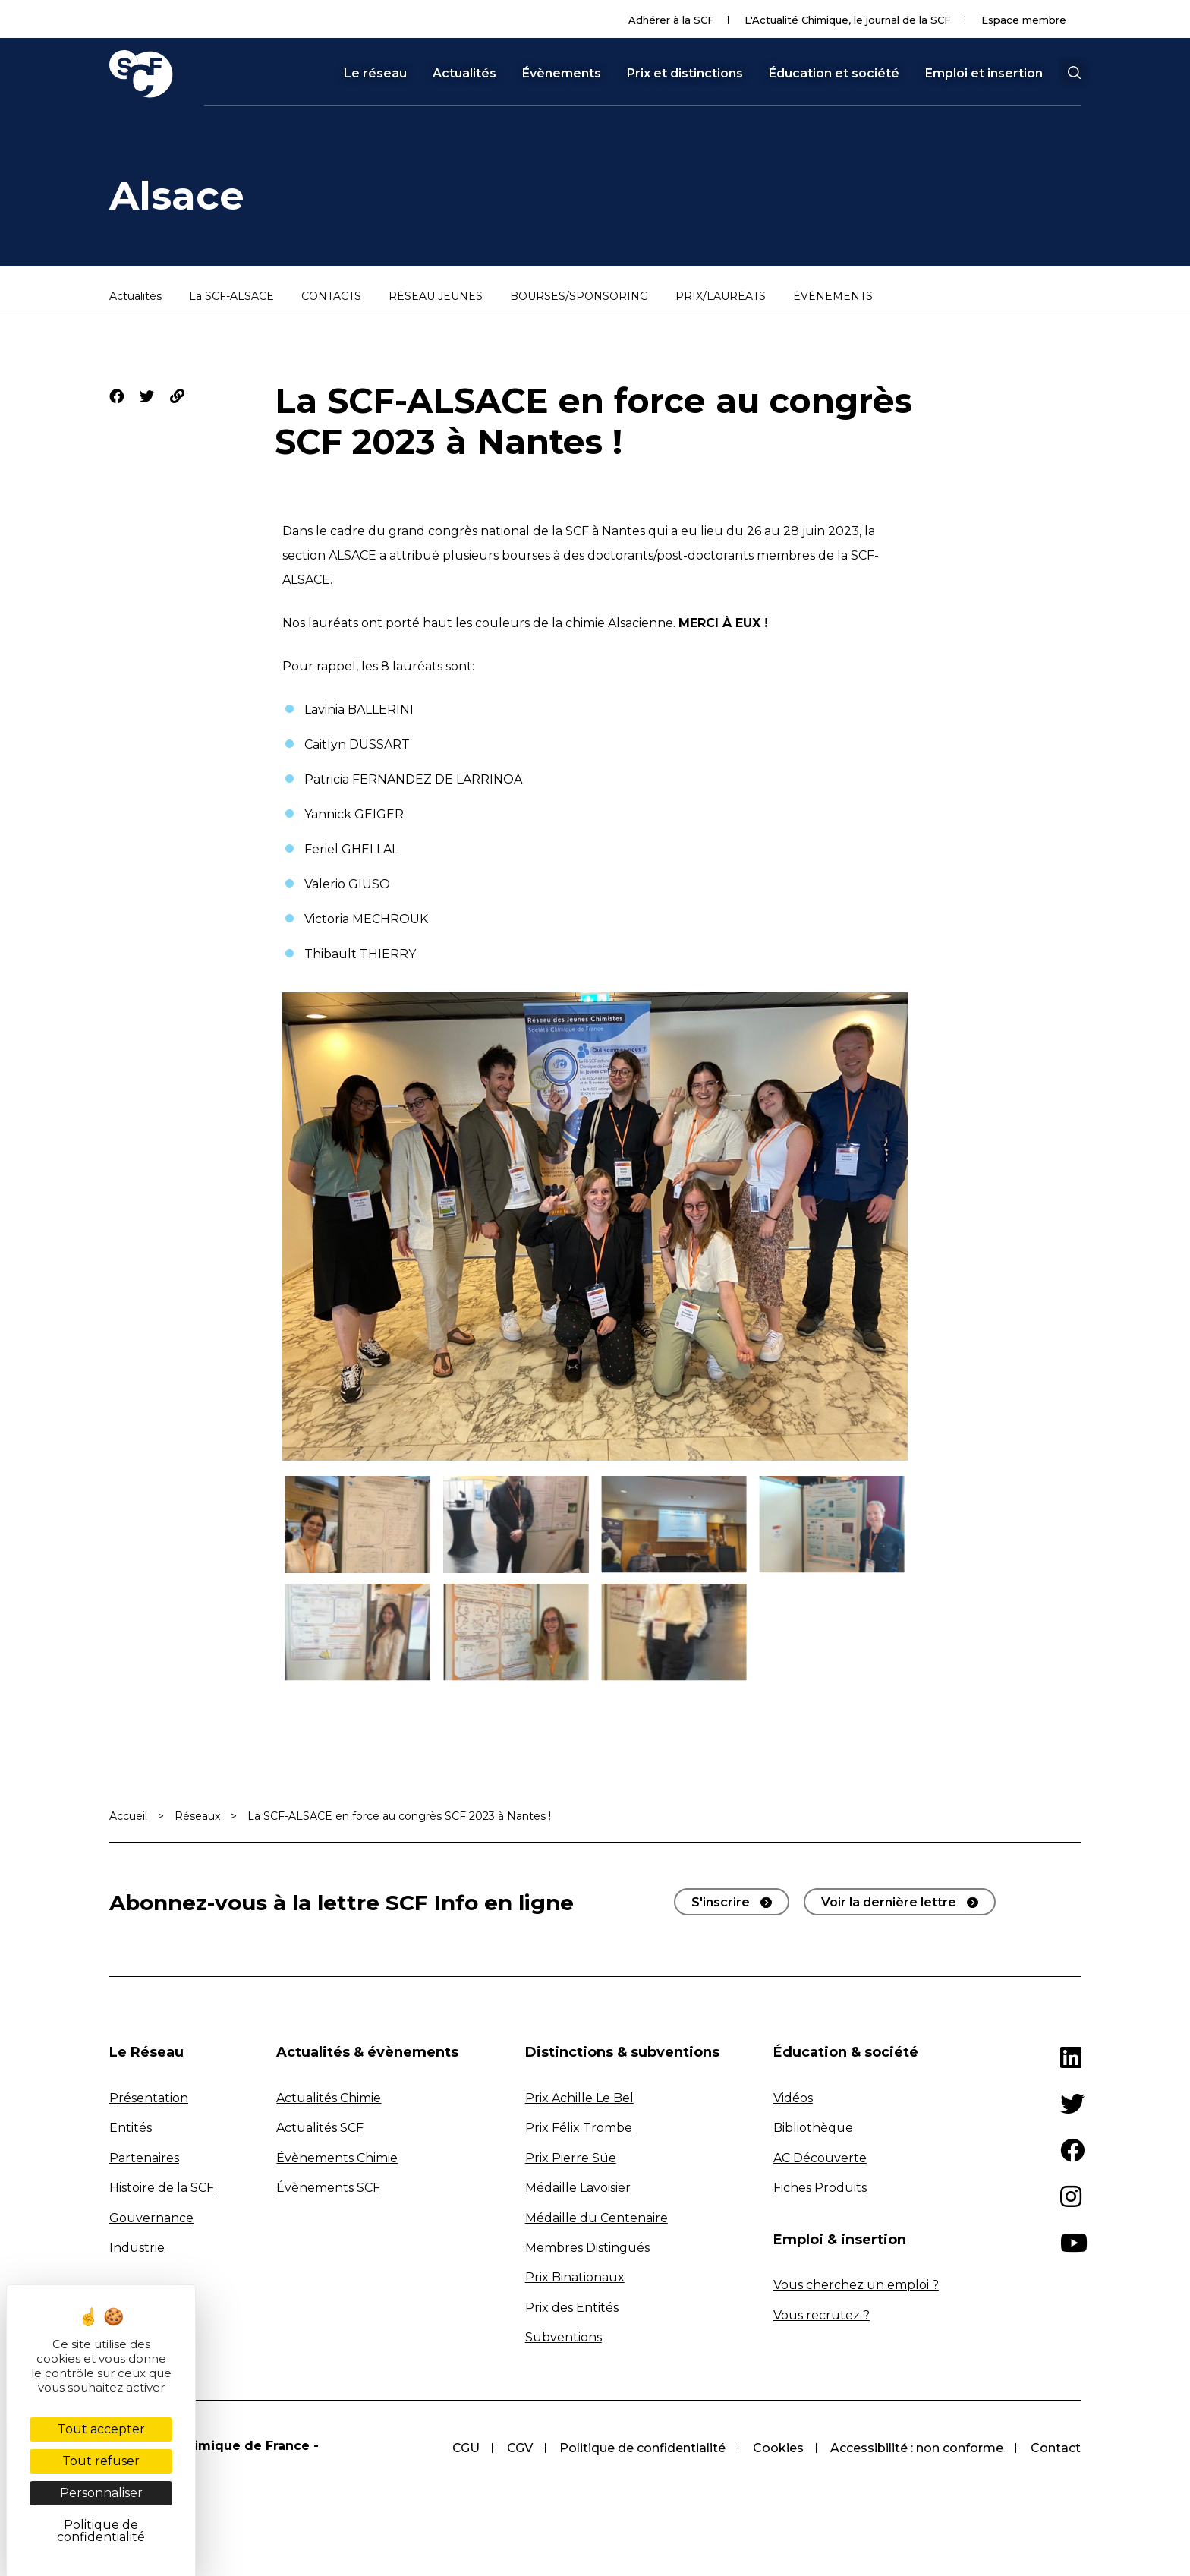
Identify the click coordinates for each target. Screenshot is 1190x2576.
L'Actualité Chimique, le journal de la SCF (848, 20)
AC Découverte (820, 2158)
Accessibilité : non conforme (916, 2448)
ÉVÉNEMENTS (833, 297)
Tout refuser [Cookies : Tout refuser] (101, 2461)
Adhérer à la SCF (671, 20)
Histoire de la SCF (161, 2187)
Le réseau (375, 74)
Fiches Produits (820, 2187)
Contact (1056, 2448)
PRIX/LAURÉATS (720, 297)
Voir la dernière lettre (888, 1902)
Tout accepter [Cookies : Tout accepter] (101, 2429)
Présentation (148, 2098)
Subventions (563, 2337)
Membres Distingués (587, 2247)
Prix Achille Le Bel (579, 2098)
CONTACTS (331, 297)
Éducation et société (834, 74)
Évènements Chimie (337, 2158)
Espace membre (1023, 20)
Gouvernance (151, 2218)
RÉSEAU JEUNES (436, 297)
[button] (1074, 73)
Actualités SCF (320, 2127)
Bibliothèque (813, 2127)
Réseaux (197, 1816)
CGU (464, 2448)
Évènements (561, 74)
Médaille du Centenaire (596, 2218)
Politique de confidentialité (642, 2448)
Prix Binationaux (575, 2277)
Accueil (128, 1816)
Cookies (777, 2448)
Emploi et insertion (984, 74)
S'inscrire (720, 1902)
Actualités (464, 74)
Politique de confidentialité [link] (101, 2531)
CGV (518, 2448)
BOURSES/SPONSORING (579, 297)
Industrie (137, 2247)
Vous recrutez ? (821, 2315)
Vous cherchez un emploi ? (856, 2285)
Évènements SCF (328, 2187)
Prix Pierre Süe (570, 2158)
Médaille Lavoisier (578, 2187)
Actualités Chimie (328, 2098)
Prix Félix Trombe (578, 2127)
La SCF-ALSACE (231, 297)
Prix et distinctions (685, 74)
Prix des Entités (572, 2307)
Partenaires (144, 2158)
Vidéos (793, 2098)
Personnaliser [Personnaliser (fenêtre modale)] (101, 2493)
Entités (130, 2127)
